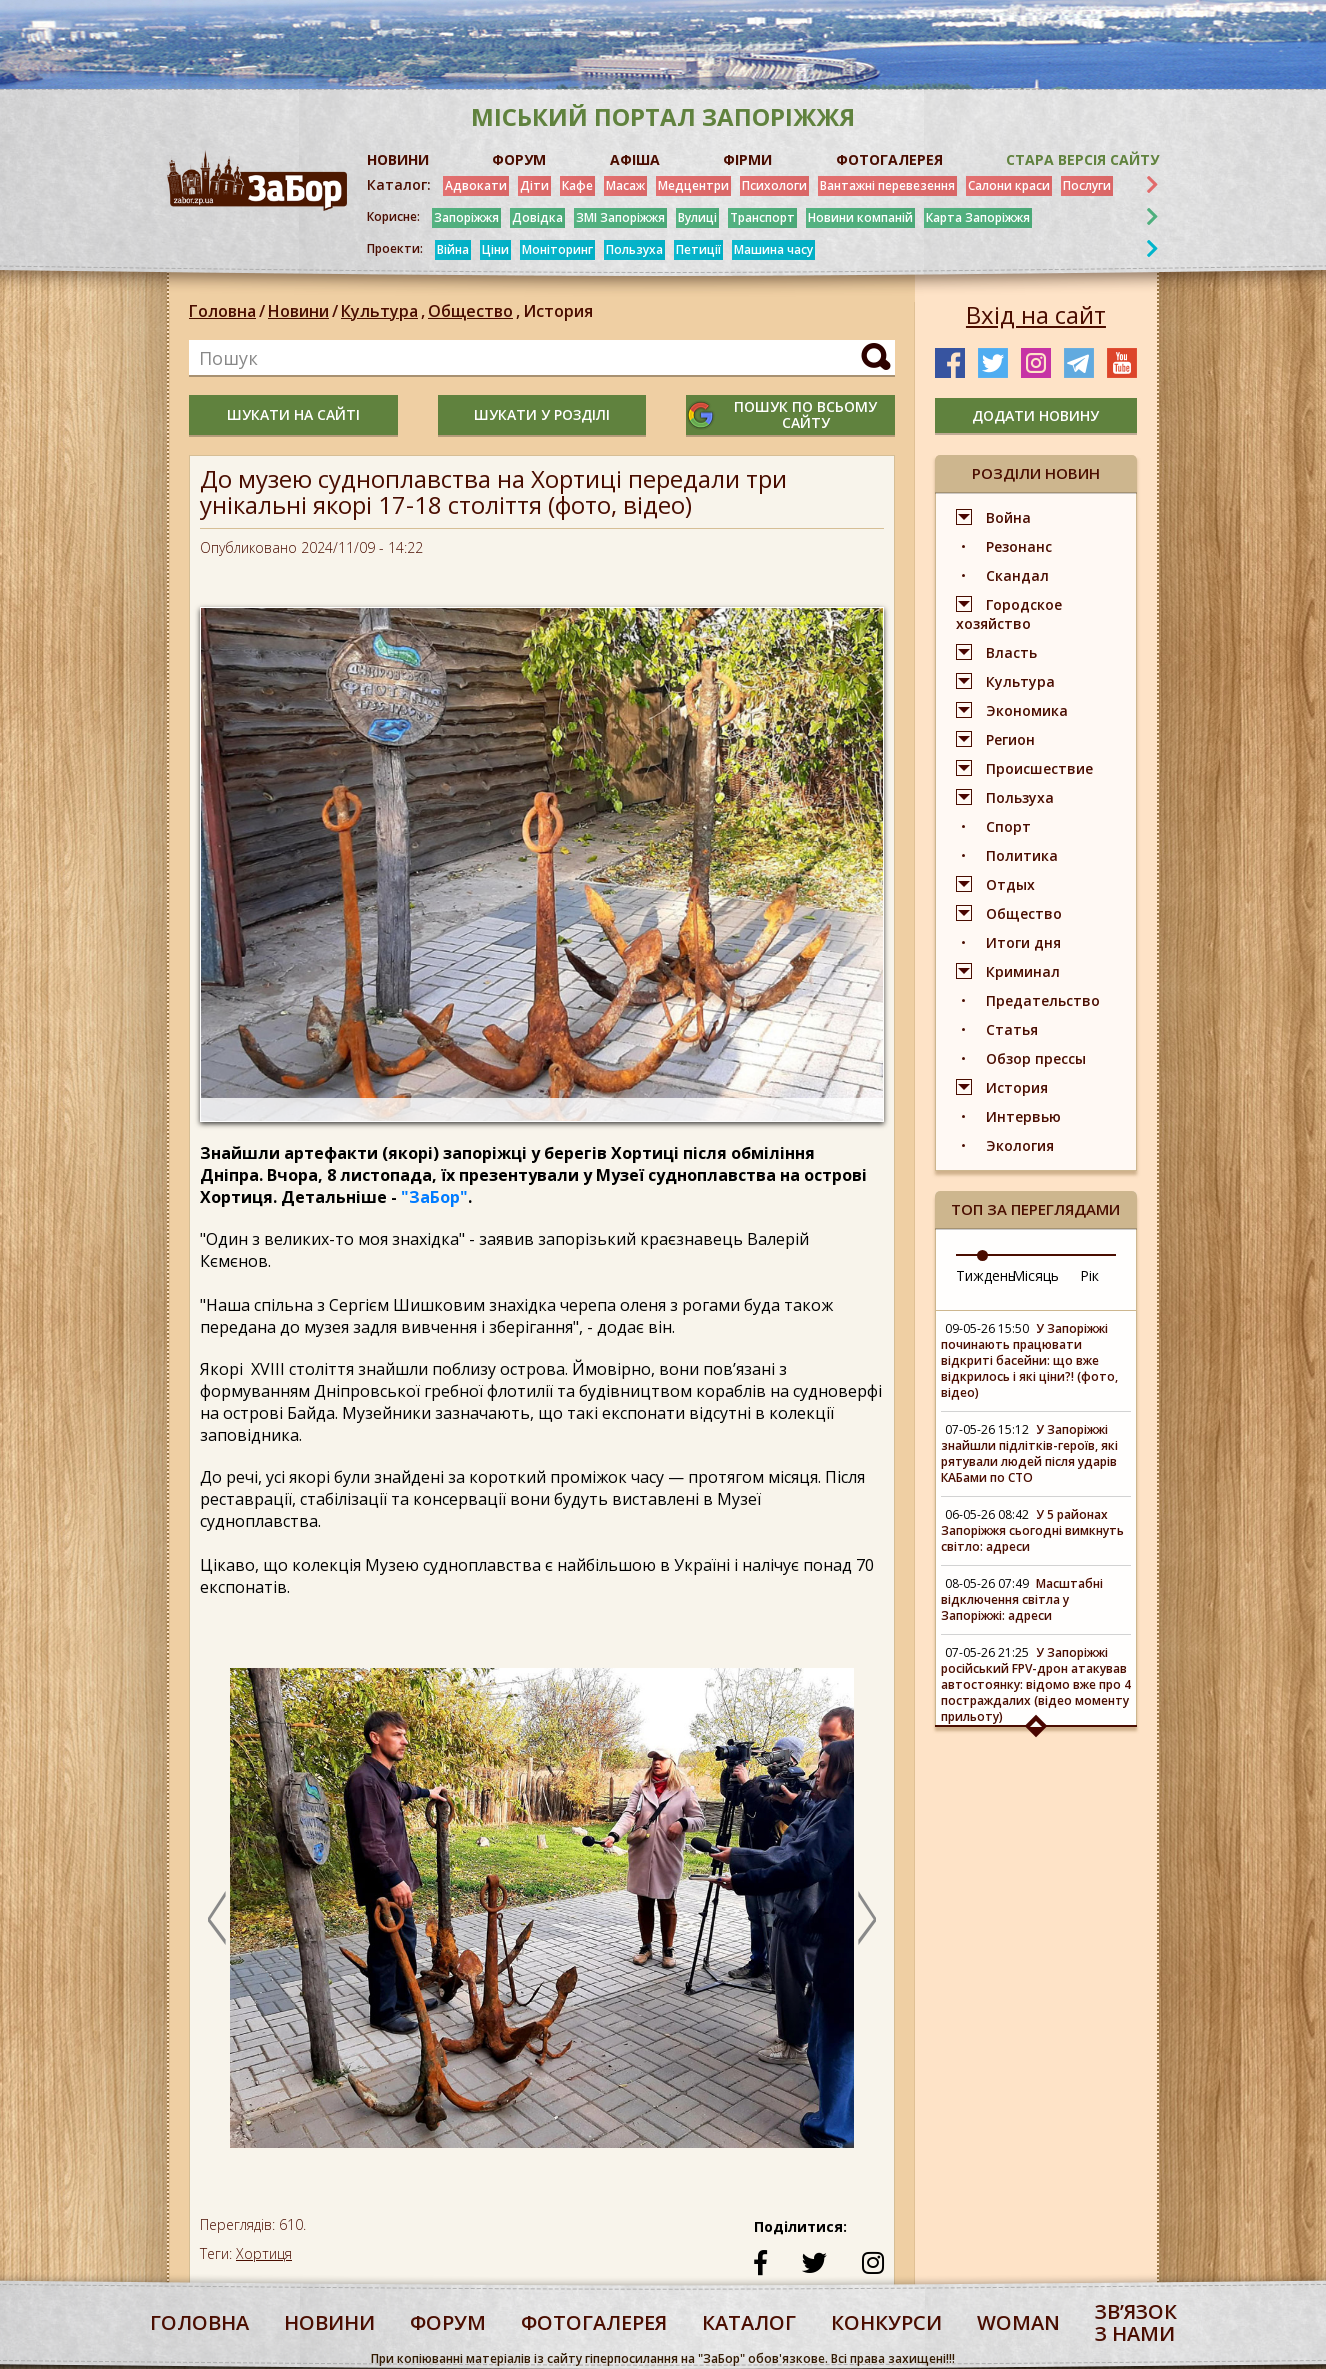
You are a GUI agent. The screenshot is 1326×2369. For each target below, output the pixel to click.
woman (1018, 2322)
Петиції (698, 249)
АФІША (635, 159)
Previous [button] (217, 1918)
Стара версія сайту (1082, 159)
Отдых (1010, 884)
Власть (1011, 652)
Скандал (1017, 575)
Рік (1089, 1275)
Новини (298, 311)
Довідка (537, 217)
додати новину (1035, 415)
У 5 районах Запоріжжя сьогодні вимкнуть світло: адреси (1032, 1530)
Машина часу (773, 249)
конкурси (886, 2322)
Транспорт (762, 217)
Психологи (774, 185)
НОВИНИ (398, 159)
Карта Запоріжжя (978, 217)
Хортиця (264, 2253)
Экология (1020, 1145)
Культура (384, 311)
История (558, 311)
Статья (1012, 1029)
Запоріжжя (466, 217)
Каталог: (399, 185)
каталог (749, 2322)
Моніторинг (557, 249)
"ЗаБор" (434, 1197)
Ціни (495, 249)
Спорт (1008, 826)
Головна (222, 311)
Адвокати (476, 185)
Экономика (1027, 710)
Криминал (1023, 971)
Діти (534, 185)
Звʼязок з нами (1136, 2322)
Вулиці (697, 217)
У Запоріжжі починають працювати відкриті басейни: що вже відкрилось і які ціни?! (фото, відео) (1029, 1360)
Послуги (1087, 185)
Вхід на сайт (1036, 315)
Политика (1022, 855)
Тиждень (986, 1275)
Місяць (1035, 1275)
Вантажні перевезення (887, 185)
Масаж (625, 185)
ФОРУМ (519, 159)
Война (1008, 517)
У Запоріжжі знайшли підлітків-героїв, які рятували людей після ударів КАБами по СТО (1029, 1453)
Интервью (1023, 1116)
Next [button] (867, 1918)
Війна (453, 249)
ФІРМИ (747, 159)
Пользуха (634, 249)
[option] (542, 1917)
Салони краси (1009, 185)
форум (448, 2322)
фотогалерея (594, 2322)
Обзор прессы (1036, 1058)
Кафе (577, 185)
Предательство (1043, 1000)
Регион (1010, 739)
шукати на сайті (293, 414)
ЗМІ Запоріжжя (620, 217)
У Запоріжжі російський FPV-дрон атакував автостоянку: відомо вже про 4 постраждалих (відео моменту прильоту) (1036, 1684)
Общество (475, 311)
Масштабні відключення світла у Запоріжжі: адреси (1022, 1599)
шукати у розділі (542, 414)
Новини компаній (860, 217)
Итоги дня (1023, 942)
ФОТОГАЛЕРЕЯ (889, 159)
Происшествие (1039, 768)
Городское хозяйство (1009, 614)
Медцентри (693, 185)
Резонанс (1019, 546)
